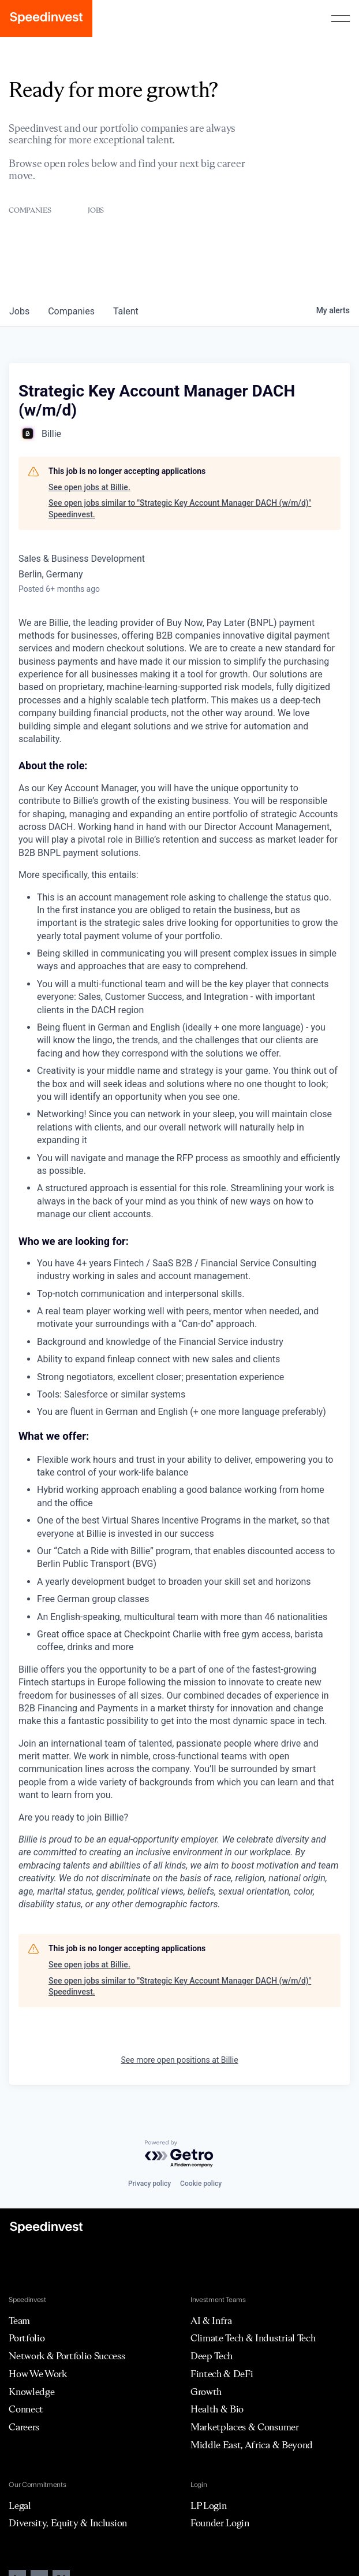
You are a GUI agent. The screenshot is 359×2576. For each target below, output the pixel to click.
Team (19, 2320)
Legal (20, 2505)
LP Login (208, 2505)
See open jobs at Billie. (89, 487)
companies (71, 311)
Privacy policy (149, 2184)
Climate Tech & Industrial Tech (252, 2338)
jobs (19, 311)
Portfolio (26, 2338)
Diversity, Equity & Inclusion (68, 2523)
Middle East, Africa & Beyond (251, 2445)
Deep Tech (211, 2356)
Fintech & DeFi (221, 2373)
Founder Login (219, 2523)
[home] (46, 18)
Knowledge (31, 2391)
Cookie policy (201, 2184)
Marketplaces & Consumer (244, 2427)
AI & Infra (211, 2320)
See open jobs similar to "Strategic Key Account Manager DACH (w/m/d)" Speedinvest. (179, 508)
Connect (26, 2409)
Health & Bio (217, 2409)
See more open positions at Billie (179, 2059)
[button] (340, 18)
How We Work (37, 2373)
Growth (206, 2391)
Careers (24, 2427)
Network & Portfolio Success (67, 2356)
